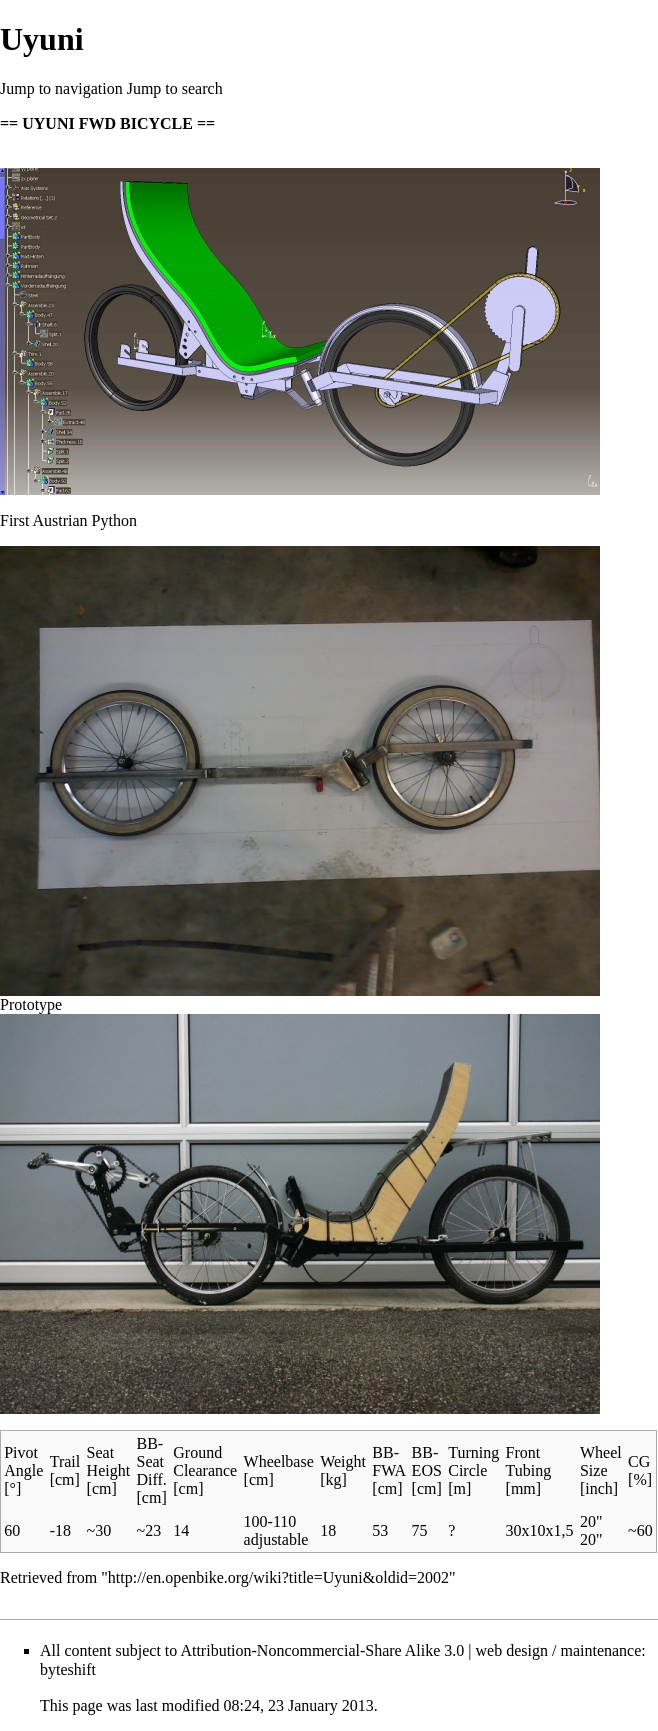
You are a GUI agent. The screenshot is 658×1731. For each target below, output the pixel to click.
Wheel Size (601, 1461)
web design (512, 1650)
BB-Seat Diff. (152, 1461)
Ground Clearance (205, 1461)
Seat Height (109, 1461)
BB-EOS (427, 1461)
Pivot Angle (23, 1461)
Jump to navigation (61, 88)
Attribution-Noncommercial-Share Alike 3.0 (322, 1650)
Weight (343, 1461)
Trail (65, 1461)
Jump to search (175, 88)
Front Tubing (529, 1461)
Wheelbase (279, 1461)
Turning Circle (473, 1461)
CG (639, 1461)
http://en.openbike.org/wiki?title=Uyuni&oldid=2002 (278, 1577)
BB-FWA (388, 1461)
